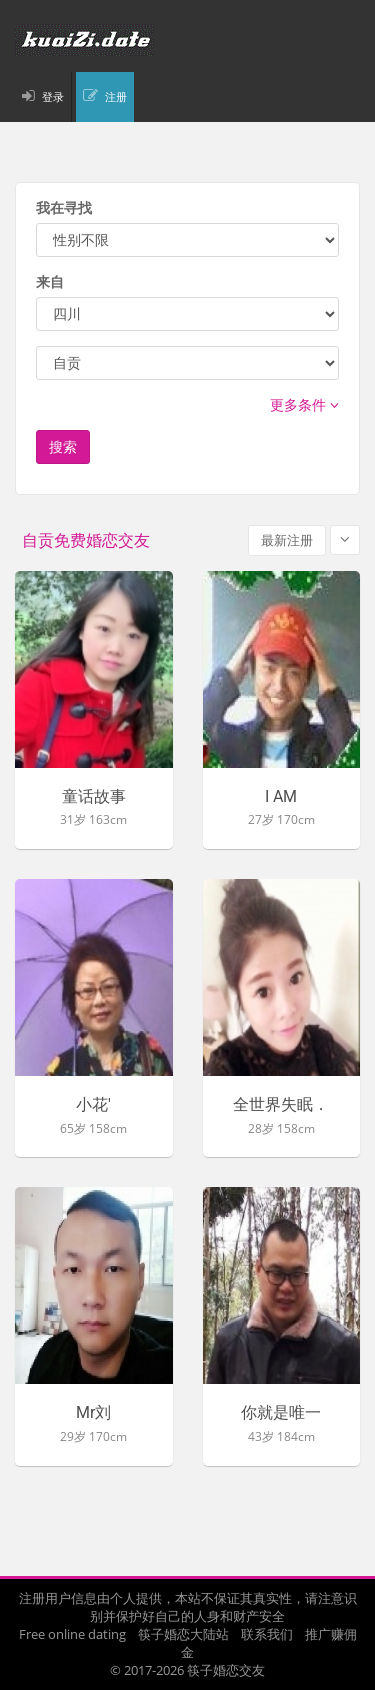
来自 (50, 281)
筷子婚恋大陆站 (183, 1634)
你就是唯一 (281, 1413)
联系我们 (267, 1634)
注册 (116, 96)
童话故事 (94, 797)
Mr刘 (93, 1413)
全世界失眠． (281, 1105)
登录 (53, 96)
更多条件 (304, 404)
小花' (93, 1105)
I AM (281, 797)
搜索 (63, 446)
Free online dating (72, 1634)
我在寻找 (64, 207)
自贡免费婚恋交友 (86, 540)
